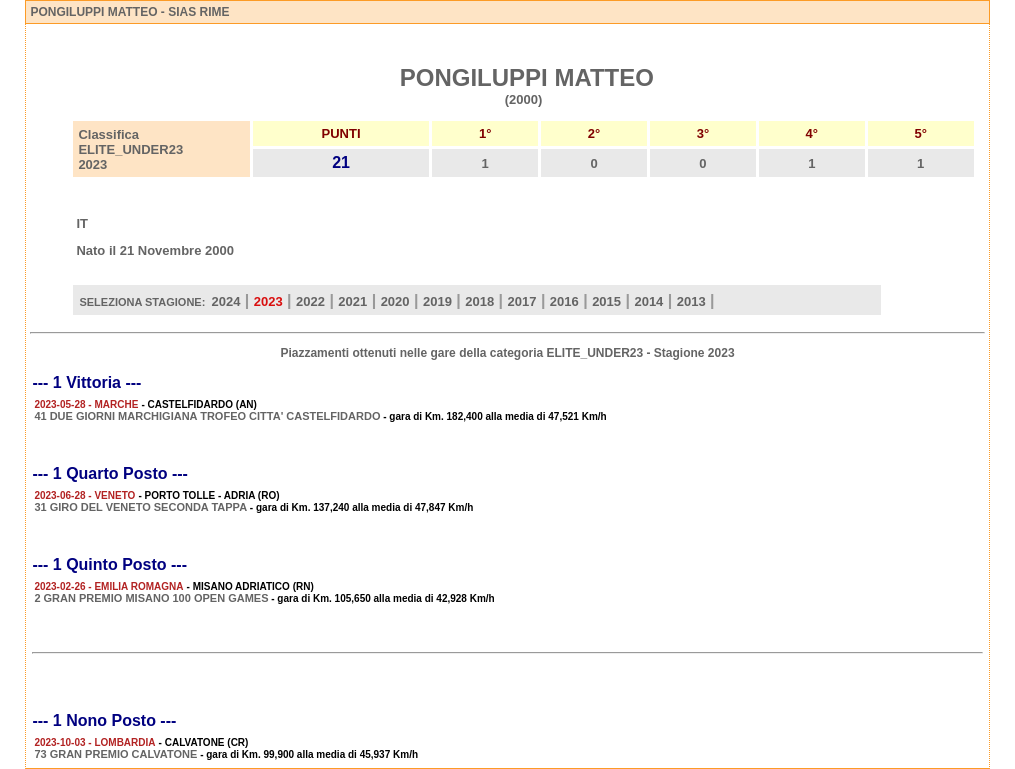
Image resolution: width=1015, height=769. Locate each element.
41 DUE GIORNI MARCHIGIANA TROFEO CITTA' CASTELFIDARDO (207, 416)
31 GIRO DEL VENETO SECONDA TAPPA (140, 507)
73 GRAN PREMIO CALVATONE (115, 754)
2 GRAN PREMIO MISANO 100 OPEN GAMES (151, 598)
